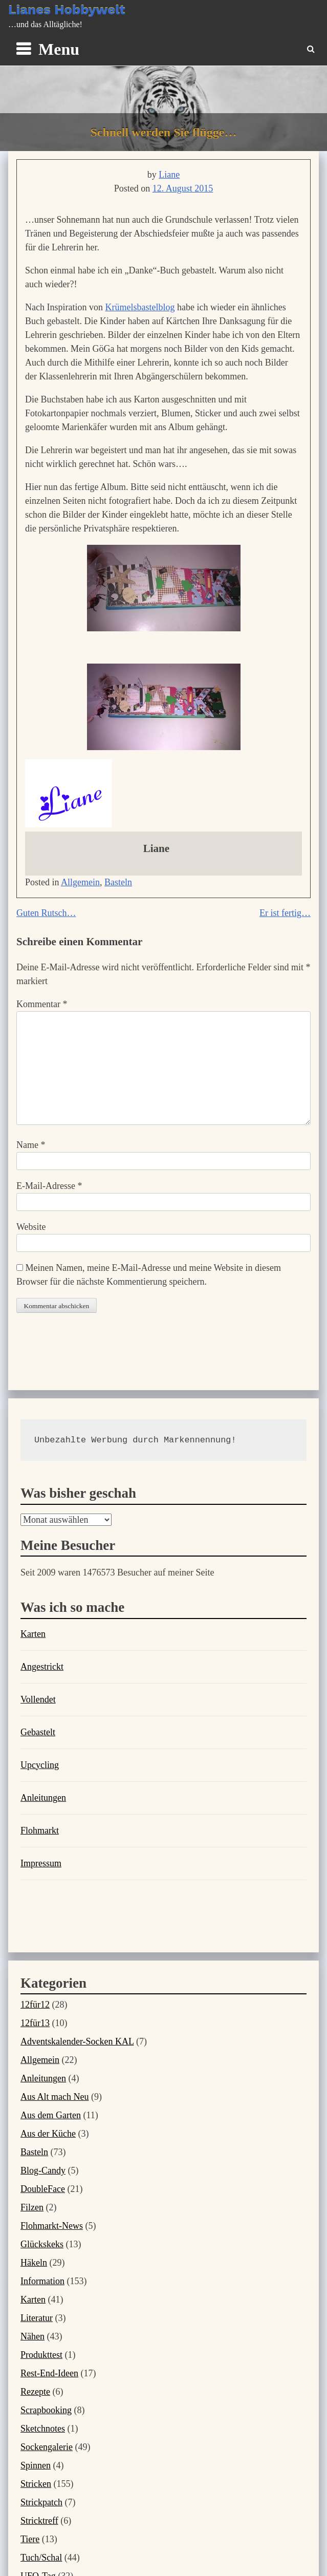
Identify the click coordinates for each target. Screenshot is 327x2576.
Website (31, 1227)
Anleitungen (43, 1798)
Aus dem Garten (50, 2115)
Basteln (118, 882)
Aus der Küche (48, 2133)
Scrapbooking (46, 2410)
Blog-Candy (43, 2170)
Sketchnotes (42, 2428)
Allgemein (80, 882)
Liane (169, 174)
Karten (33, 1634)
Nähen (32, 2336)
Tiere (29, 2539)
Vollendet (38, 1699)
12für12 (35, 2004)
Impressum (40, 1863)
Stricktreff (39, 2521)
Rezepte (35, 2392)
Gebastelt (37, 1732)
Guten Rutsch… (46, 913)
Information (42, 2281)
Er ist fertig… (285, 913)
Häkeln (33, 2263)
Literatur (36, 2318)
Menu (58, 49)
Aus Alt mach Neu (54, 2097)
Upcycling (39, 1765)
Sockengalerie (46, 2447)
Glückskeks (41, 2244)
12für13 (35, 2023)
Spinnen (35, 2465)
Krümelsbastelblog (140, 307)
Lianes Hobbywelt (66, 9)
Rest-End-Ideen (49, 2373)
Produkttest (41, 2355)
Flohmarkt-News (51, 2226)
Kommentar (41, 1004)
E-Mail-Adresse (49, 1186)
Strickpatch (41, 2502)
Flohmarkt (39, 1830)
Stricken (35, 2484)
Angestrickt (41, 1667)
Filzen (31, 2207)
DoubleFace (42, 2189)
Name (30, 1145)
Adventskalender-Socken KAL (77, 2041)
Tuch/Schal (41, 2557)
